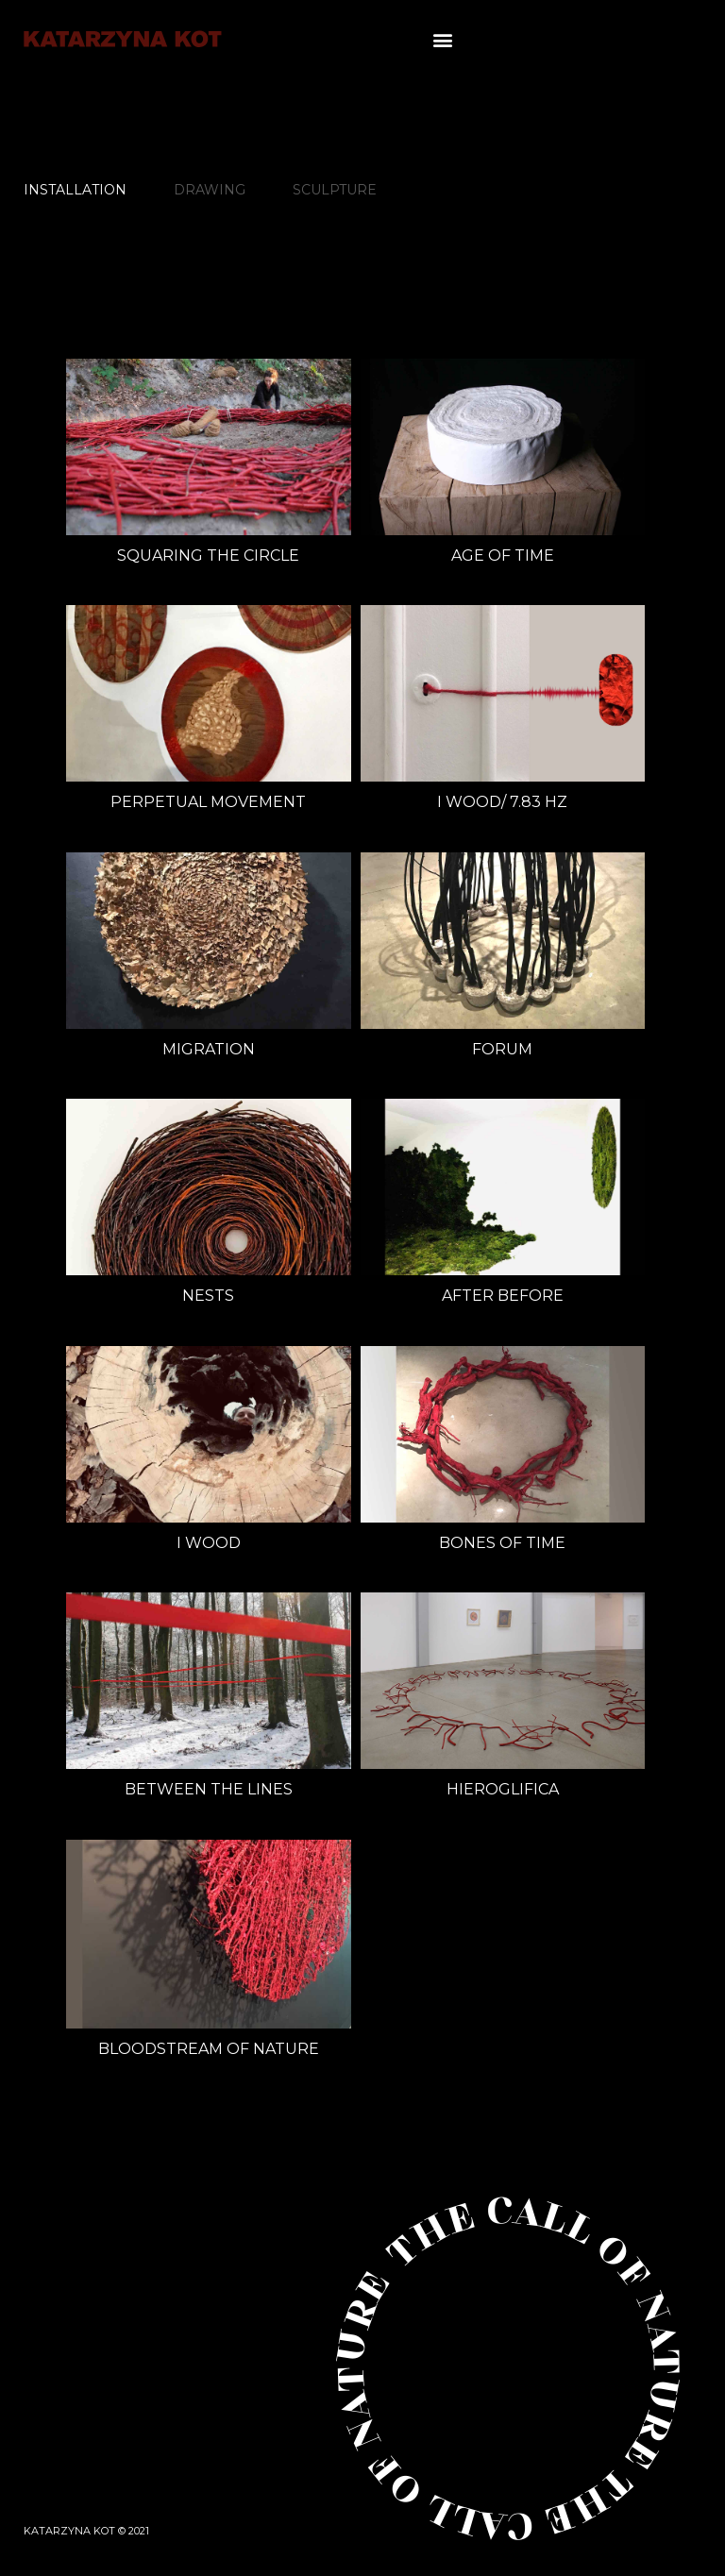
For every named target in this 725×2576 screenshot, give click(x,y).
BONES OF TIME (502, 1543)
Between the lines (209, 1789)
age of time (502, 555)
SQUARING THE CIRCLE (208, 555)
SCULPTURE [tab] (335, 189)
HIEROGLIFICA (503, 1789)
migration (208, 1049)
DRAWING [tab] (209, 189)
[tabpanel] (350, 1278)
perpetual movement (208, 802)
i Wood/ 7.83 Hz (502, 802)
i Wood (209, 1543)
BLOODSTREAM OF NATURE (208, 2049)
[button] (442, 39)
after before (503, 1296)
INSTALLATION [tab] (75, 189)
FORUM (502, 1049)
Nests (208, 1296)
